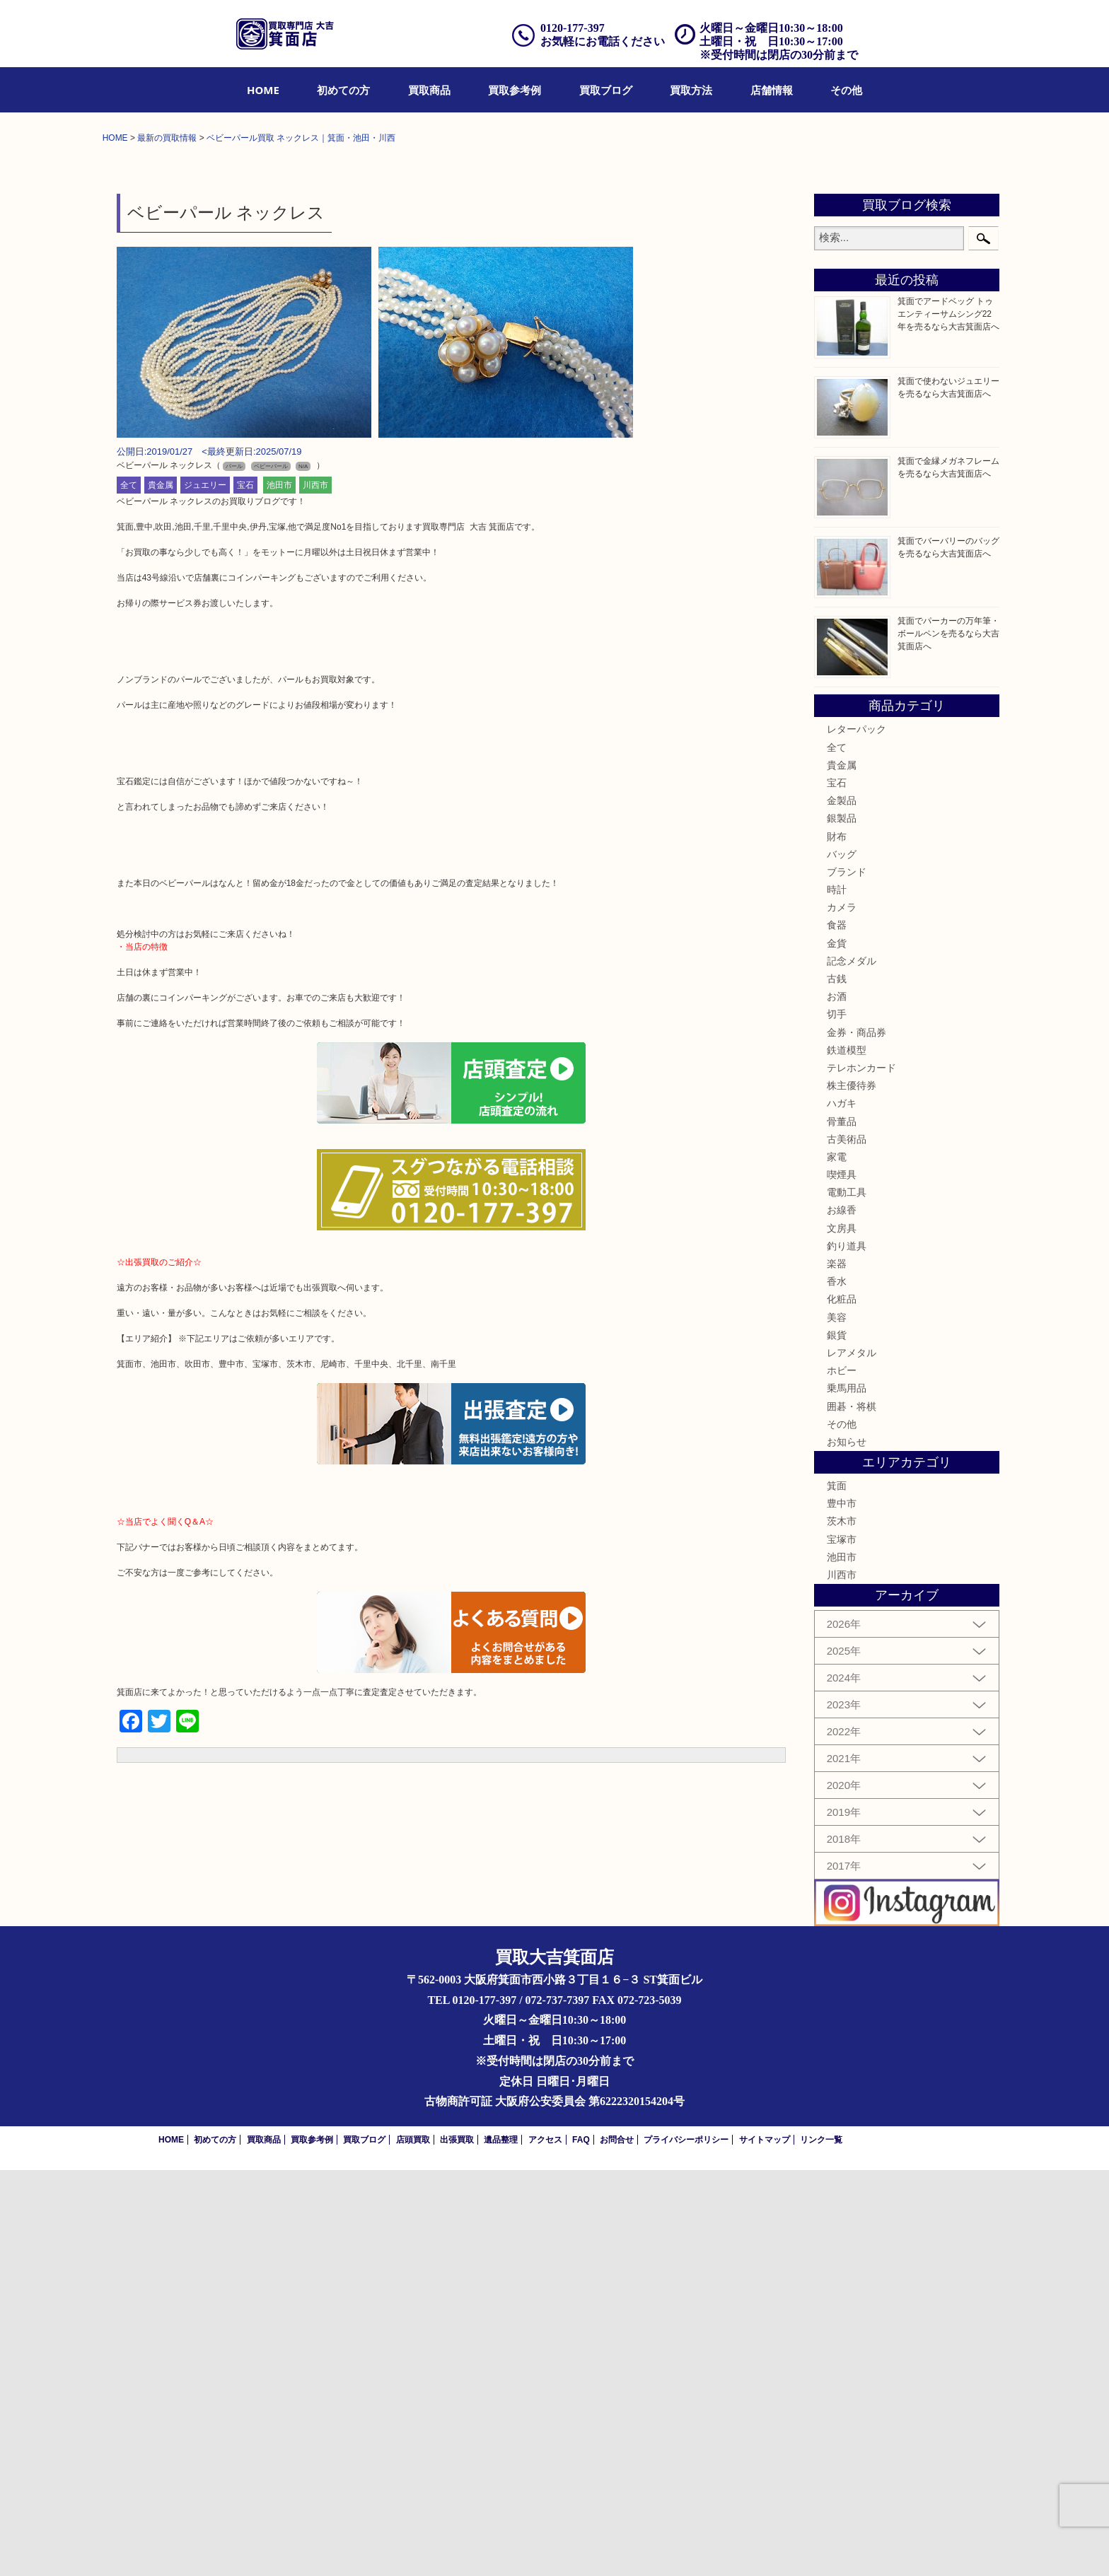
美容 (837, 1722)
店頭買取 (413, 2546)
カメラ (842, 1313)
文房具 (842, 1633)
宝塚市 (842, 1944)
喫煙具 (842, 1580)
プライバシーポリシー (686, 2546)
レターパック (856, 1135)
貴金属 (160, 890)
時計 (837, 1295)
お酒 (837, 1402)
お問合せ (617, 2546)
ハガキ (842, 1509)
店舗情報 (771, 90)
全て (128, 890)
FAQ (581, 2546)
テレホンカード (861, 1473)
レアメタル (851, 1758)
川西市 (315, 890)
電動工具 (846, 1598)
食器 (837, 1330)
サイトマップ (764, 2546)
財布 (837, 1241)
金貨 (837, 1348)
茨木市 (842, 1927)
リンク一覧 (821, 2546)
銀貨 (837, 1741)
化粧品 (842, 1704)
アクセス (545, 2546)
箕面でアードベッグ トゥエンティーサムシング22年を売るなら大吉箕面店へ (948, 720)
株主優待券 (851, 1491)
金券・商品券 (856, 1437)
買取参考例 (514, 90)
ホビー (842, 1776)
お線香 (842, 1615)
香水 (837, 1687)
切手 (837, 1420)
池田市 (279, 890)
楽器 (837, 1669)
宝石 (245, 890)
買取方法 (691, 90)
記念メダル (851, 1366)
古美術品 (846, 1544)
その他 (846, 90)
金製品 (842, 1206)
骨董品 (842, 1526)
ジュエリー (205, 890)
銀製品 (842, 1224)
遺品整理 (501, 2546)
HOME (263, 90)
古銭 (837, 1384)
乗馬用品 (846, 1794)
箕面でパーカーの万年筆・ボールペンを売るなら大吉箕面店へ (948, 1039)
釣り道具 (846, 1651)
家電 (837, 1562)
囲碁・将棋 (851, 1811)
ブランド (846, 1277)
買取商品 (429, 90)
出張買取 (457, 2546)
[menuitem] (263, 89)
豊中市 (842, 1909)
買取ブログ (605, 90)
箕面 (837, 1891)
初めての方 (343, 90)
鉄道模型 (846, 1456)
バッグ (842, 1259)
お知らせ (846, 1847)
